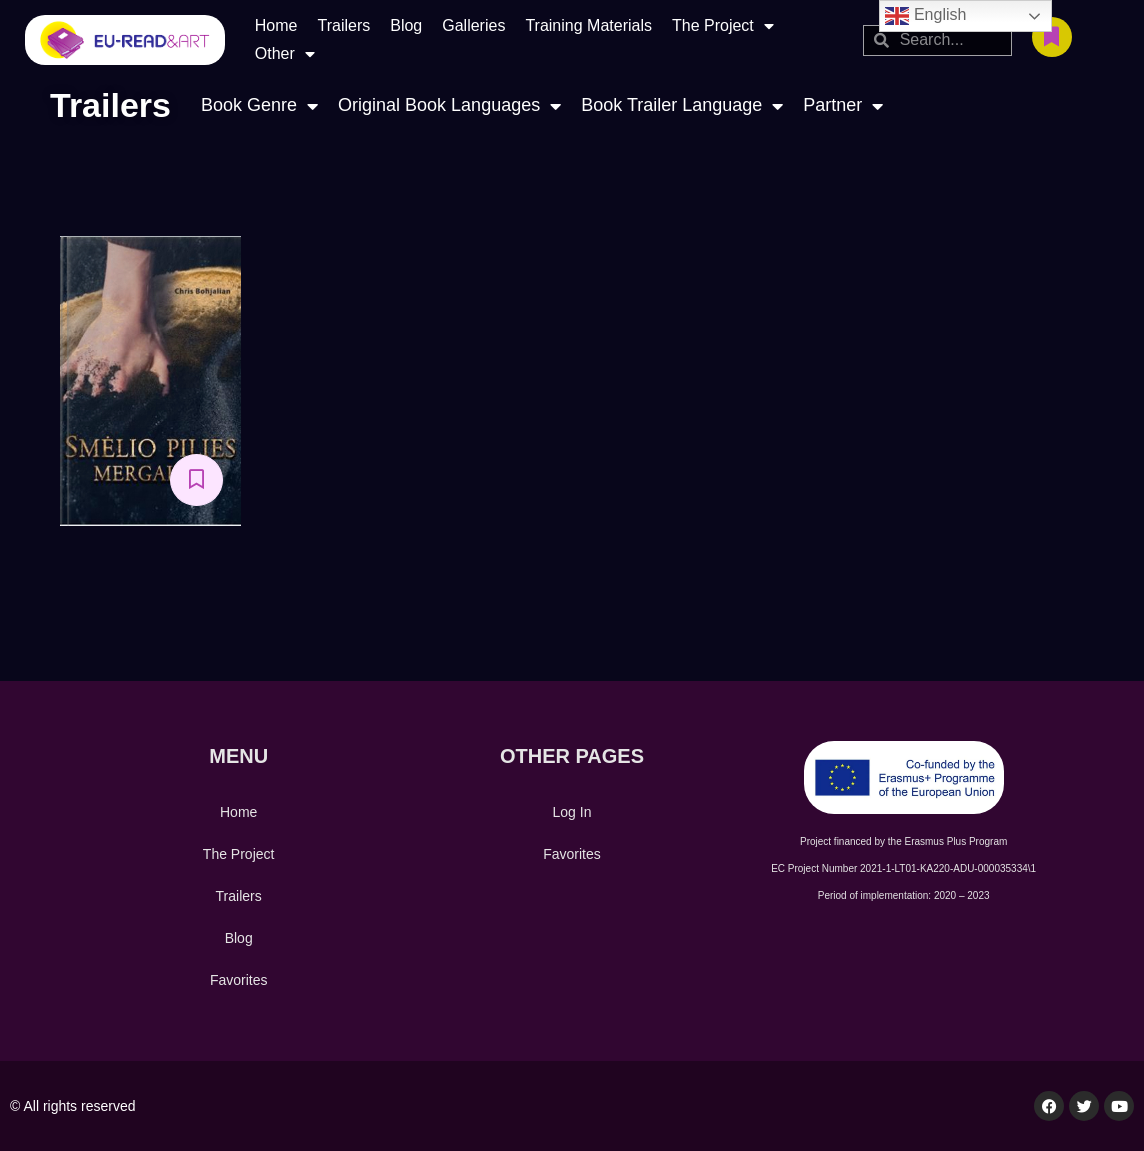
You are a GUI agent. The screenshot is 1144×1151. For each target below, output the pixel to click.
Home (276, 25)
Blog (406, 25)
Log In (572, 812)
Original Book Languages (449, 105)
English (925, 16)
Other (285, 54)
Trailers (343, 25)
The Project (723, 26)
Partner (843, 105)
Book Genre (259, 105)
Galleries (473, 25)
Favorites (239, 980)
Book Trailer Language (682, 105)
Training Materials (588, 25)
